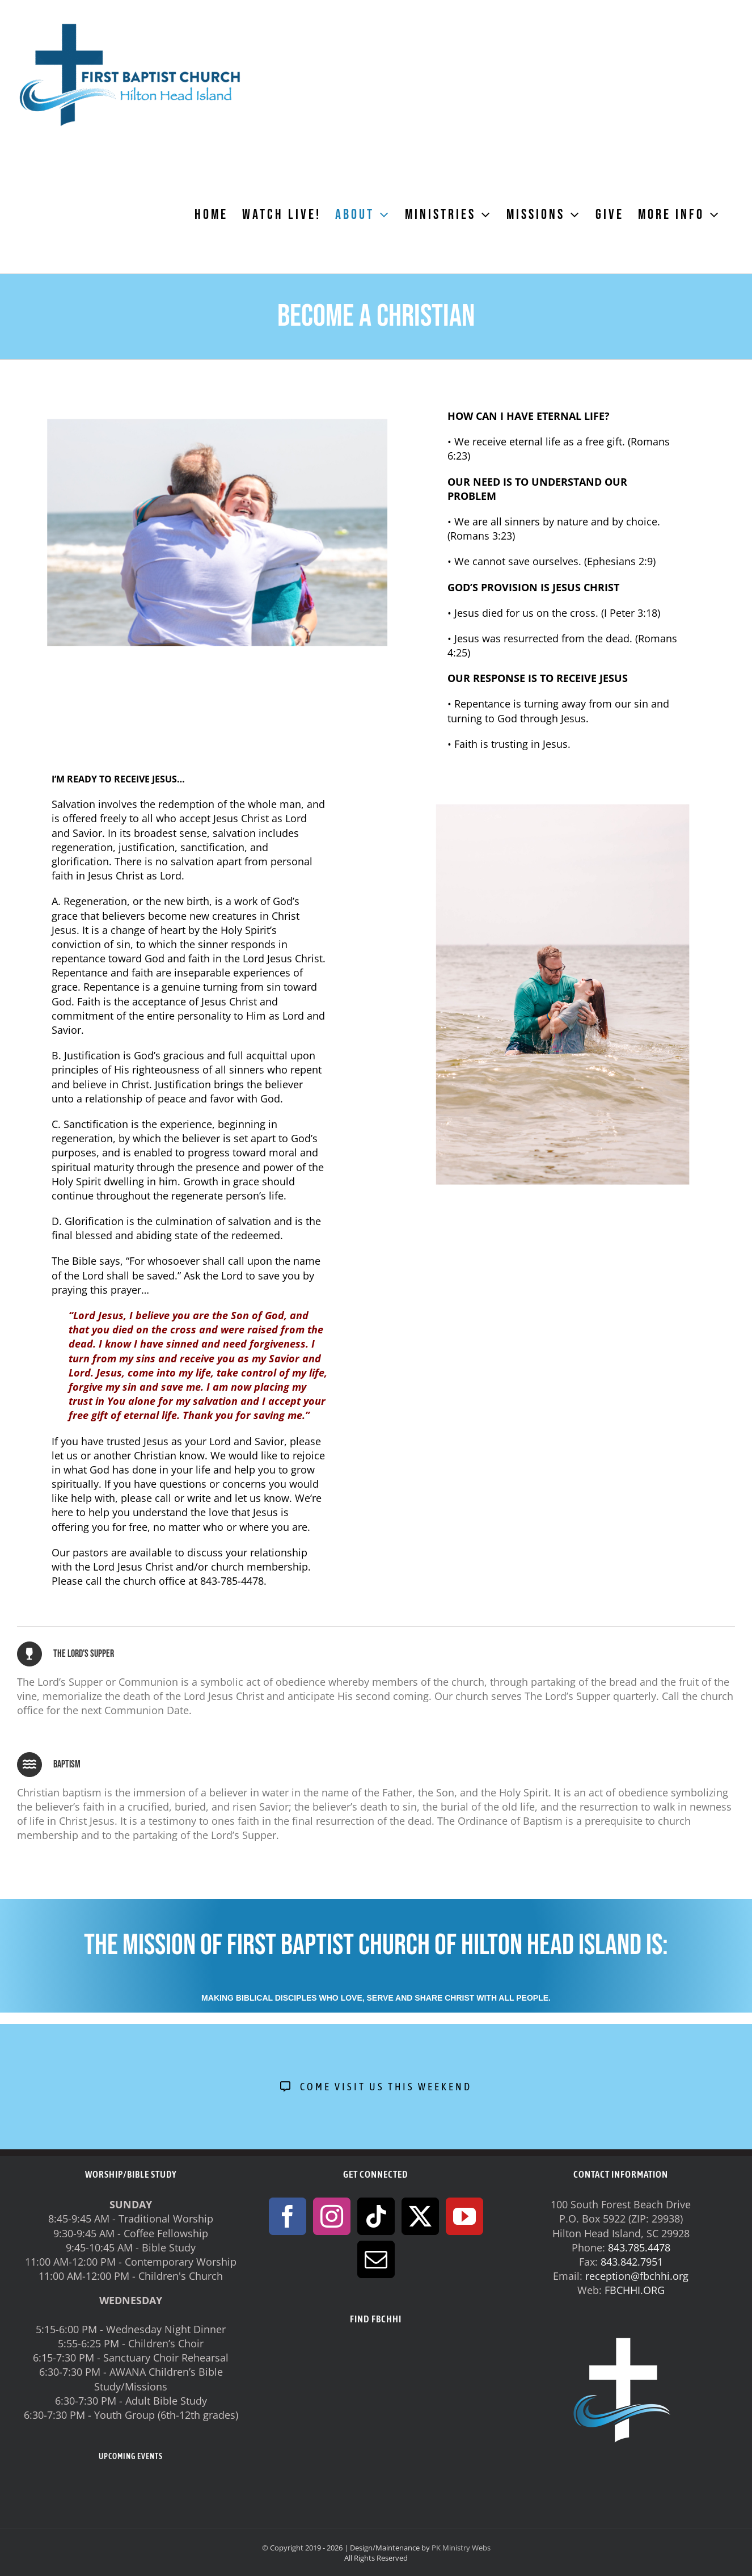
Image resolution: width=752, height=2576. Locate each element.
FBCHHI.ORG (635, 2290)
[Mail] (376, 2259)
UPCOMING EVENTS (131, 2456)
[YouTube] (464, 2216)
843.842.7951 (632, 2261)
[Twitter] (420, 2216)
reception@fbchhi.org (636, 2276)
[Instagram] (331, 2216)
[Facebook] (287, 2216)
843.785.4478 (639, 2247)
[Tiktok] (376, 2216)
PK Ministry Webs (461, 2548)
